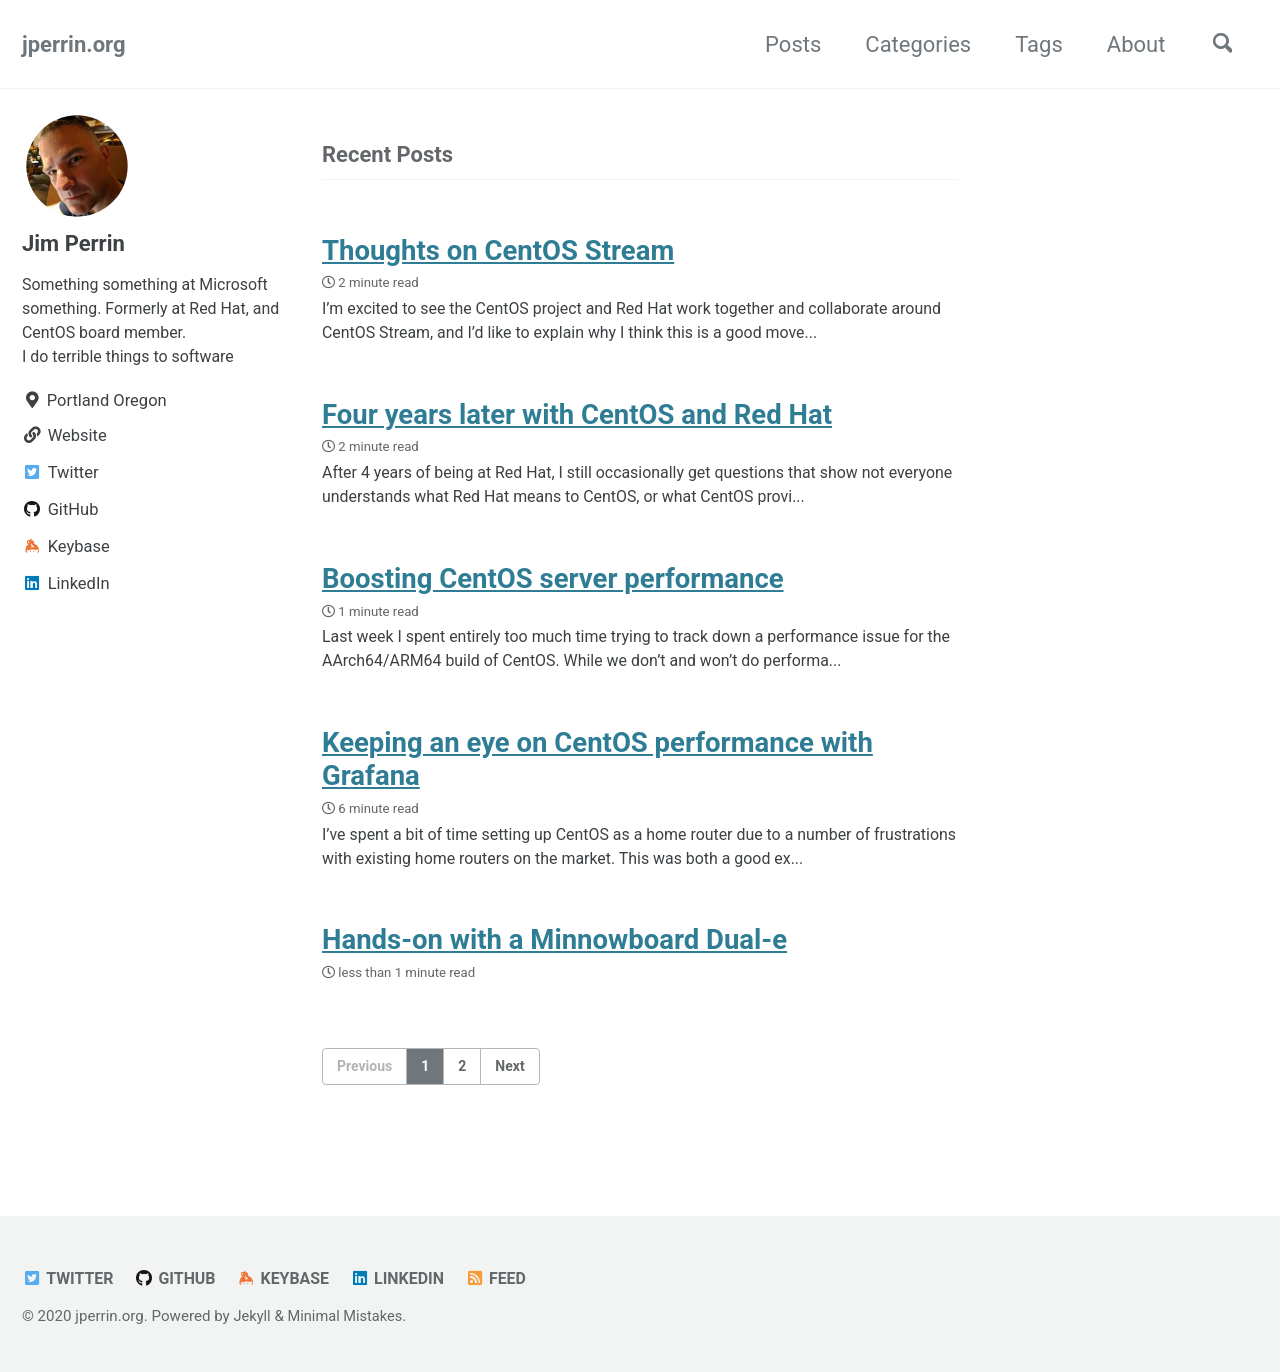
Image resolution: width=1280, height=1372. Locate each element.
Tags (1032, 44)
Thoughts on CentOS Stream (498, 251)
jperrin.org (73, 44)
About (1128, 44)
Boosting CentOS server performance (553, 588)
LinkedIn (405, 1279)
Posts (786, 44)
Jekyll (252, 1317)
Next (509, 1084)
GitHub (179, 1279)
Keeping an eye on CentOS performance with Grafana (597, 773)
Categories (911, 44)
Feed (506, 1279)
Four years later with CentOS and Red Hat (577, 420)
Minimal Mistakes (348, 1317)
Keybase (289, 1279)
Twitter (69, 1279)
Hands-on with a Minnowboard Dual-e (554, 957)
